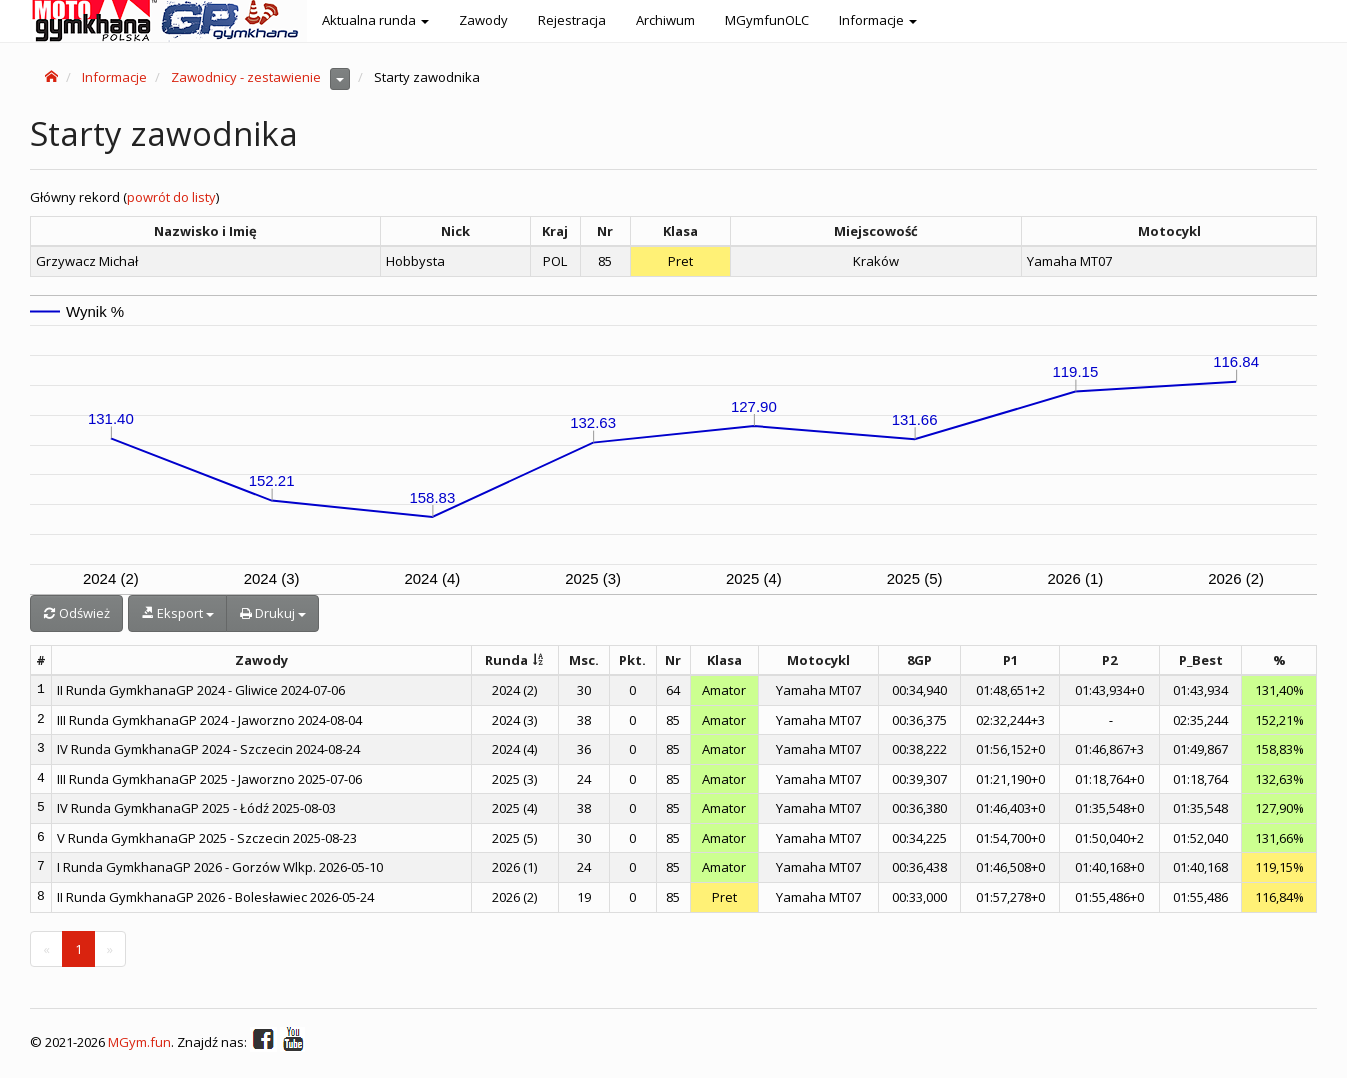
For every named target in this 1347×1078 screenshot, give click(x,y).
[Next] (110, 949)
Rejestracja (572, 20)
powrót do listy (171, 197)
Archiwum (665, 20)
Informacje (114, 77)
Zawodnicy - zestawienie (246, 77)
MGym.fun (139, 1042)
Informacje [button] (878, 20)
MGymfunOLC (767, 20)
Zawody (483, 20)
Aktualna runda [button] (375, 20)
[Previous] (46, 949)
